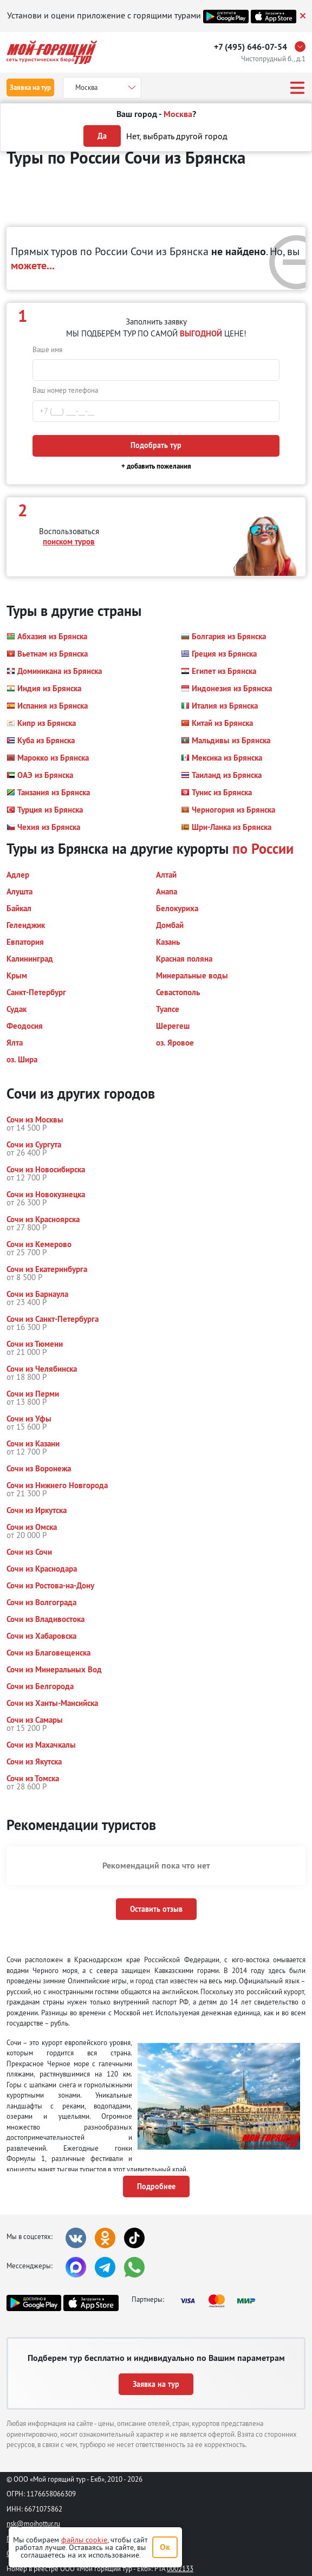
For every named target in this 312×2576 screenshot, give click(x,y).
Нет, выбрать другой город (176, 136)
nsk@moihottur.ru (33, 2523)
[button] (46, 636)
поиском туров (69, 541)
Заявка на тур (30, 87)
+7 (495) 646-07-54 (250, 47)
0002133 (180, 2568)
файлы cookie (84, 2540)
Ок (165, 2547)
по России (263, 848)
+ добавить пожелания (156, 466)
